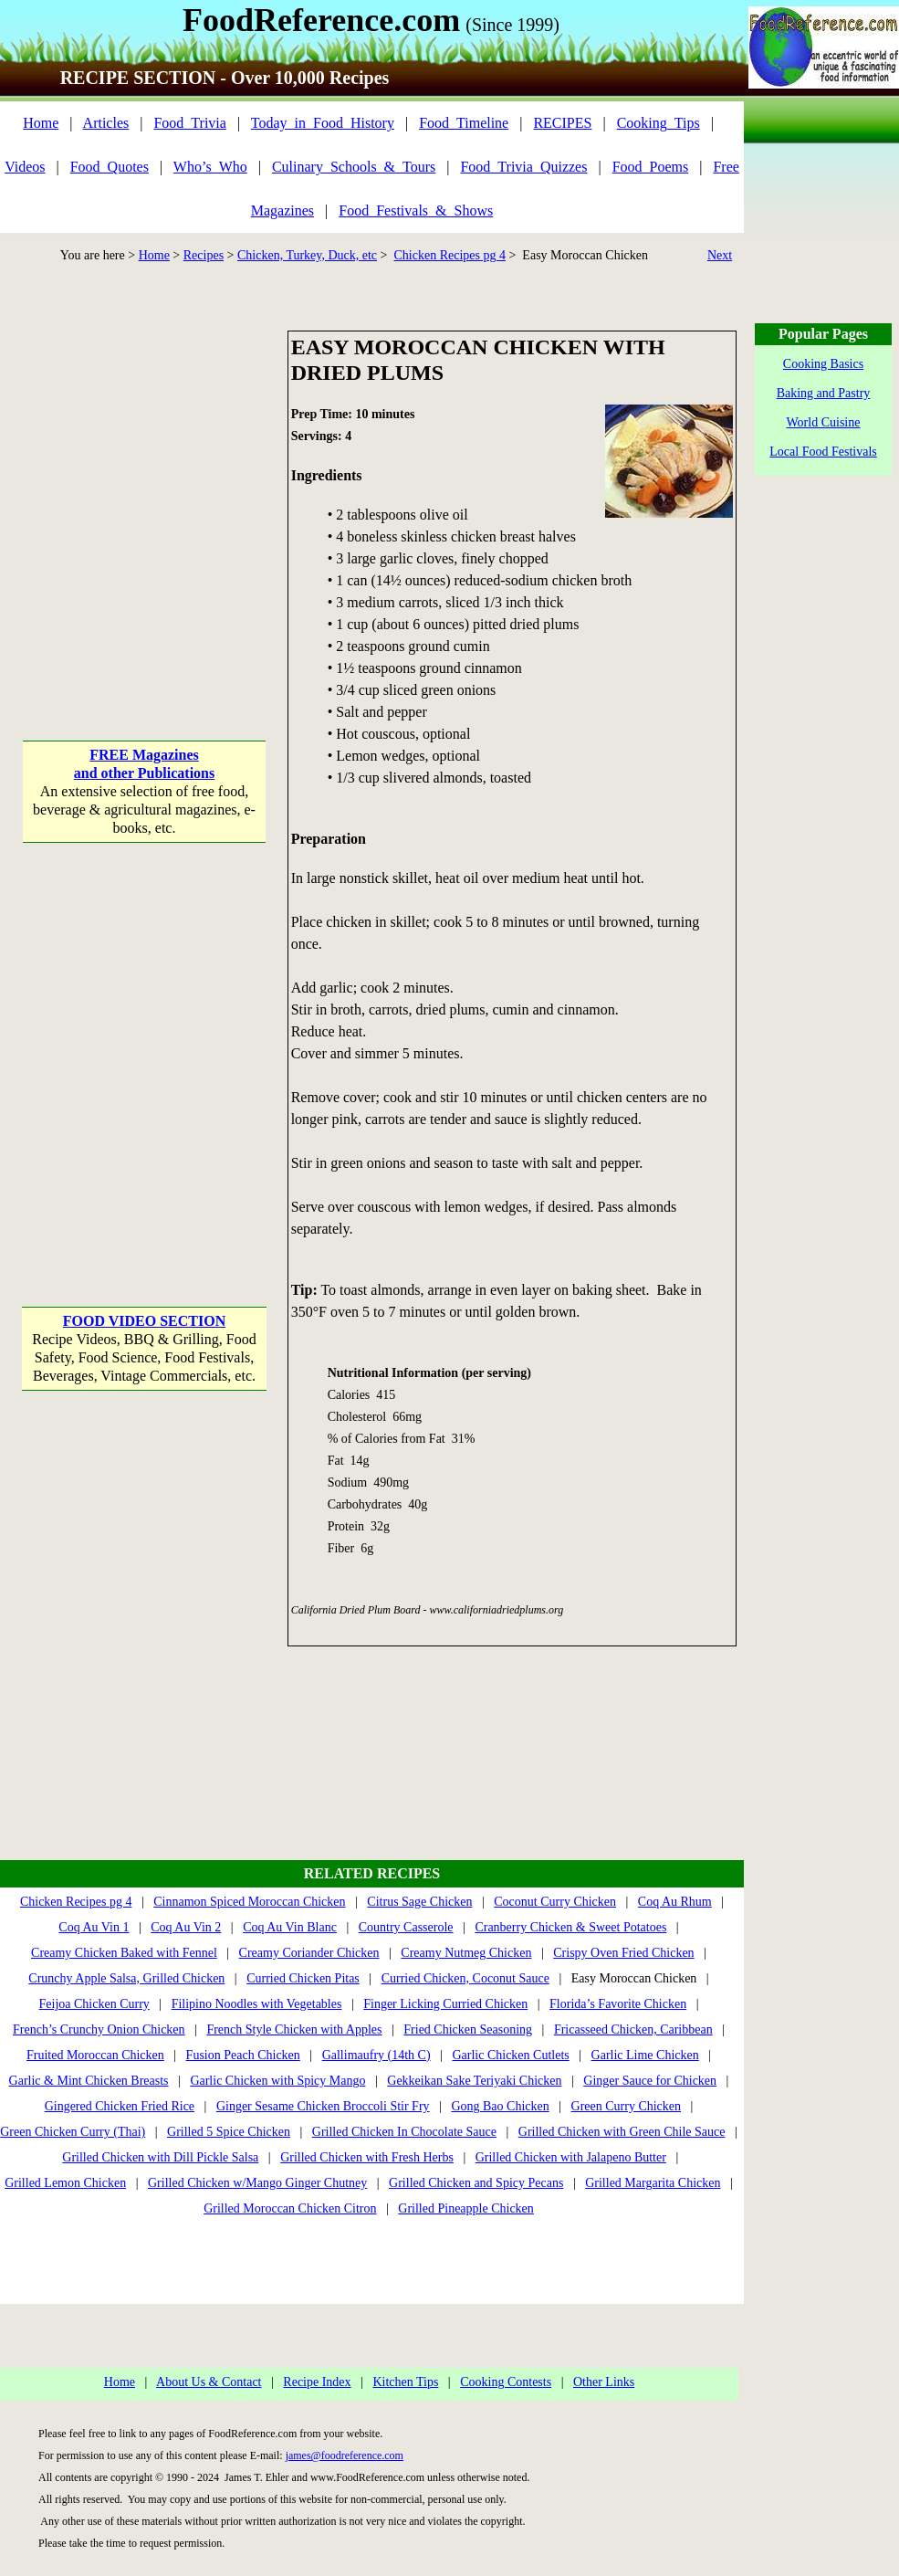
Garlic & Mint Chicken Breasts (89, 2080)
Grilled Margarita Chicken (652, 2183)
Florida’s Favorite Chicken (617, 2004)
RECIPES (562, 123)
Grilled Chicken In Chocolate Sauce (404, 2132)
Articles (106, 123)
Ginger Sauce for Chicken (649, 2080)
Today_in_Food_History (322, 123)
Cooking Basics (823, 364)
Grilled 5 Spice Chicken (228, 2132)
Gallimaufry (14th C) (376, 2055)
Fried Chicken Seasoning (467, 2029)
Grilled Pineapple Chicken (466, 2208)
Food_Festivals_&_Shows (416, 210)
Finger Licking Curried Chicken (445, 2004)
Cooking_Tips (658, 123)
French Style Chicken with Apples (294, 2029)
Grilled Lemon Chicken (65, 2183)
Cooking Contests (505, 2382)
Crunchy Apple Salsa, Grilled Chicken (126, 1978)
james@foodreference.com (344, 2455)
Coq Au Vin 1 (93, 1927)
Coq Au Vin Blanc (290, 1927)
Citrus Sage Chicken (419, 1901)
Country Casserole (406, 1927)
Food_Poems (650, 166)
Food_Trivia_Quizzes (523, 166)
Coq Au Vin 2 (186, 1927)
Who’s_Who (210, 166)
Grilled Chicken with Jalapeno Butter (571, 2157)
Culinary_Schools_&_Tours (353, 166)
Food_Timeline (463, 123)
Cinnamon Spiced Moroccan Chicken (249, 1901)
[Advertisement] (171, 502)
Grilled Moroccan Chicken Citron (290, 2208)
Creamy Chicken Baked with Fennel (124, 1953)
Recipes (203, 255)
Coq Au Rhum (675, 1901)
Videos (25, 166)
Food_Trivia (189, 123)
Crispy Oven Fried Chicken (623, 1953)
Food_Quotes (109, 166)
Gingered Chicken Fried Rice (119, 2106)
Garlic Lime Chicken (645, 2055)
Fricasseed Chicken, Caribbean (633, 2029)
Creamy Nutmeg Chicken (466, 1953)
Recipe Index (316, 2382)
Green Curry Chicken (626, 2106)
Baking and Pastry (824, 393)
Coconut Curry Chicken (555, 1901)
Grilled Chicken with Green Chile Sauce (622, 2132)
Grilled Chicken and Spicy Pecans (476, 2183)
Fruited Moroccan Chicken (95, 2055)
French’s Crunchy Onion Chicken (99, 2029)
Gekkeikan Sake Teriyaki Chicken (474, 2080)
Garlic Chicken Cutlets (510, 2055)
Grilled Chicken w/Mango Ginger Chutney (257, 2183)
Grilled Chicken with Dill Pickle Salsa (160, 2157)
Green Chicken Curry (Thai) (72, 2132)
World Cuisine (824, 422)
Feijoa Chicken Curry (94, 2004)
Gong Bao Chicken (500, 2106)
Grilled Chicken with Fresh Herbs (367, 2157)
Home (40, 123)
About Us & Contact (209, 2382)
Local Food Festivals (822, 451)
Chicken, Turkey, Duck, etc (307, 255)
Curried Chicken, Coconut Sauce (465, 1978)
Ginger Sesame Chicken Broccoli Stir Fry (323, 2106)
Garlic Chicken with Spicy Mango (277, 2080)
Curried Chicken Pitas (303, 1978)
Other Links (603, 2382)
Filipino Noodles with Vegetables (257, 2004)
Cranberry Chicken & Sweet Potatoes (570, 1927)
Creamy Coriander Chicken (309, 1953)
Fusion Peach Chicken (243, 2055)
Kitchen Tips (405, 2382)
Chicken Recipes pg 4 (449, 255)
